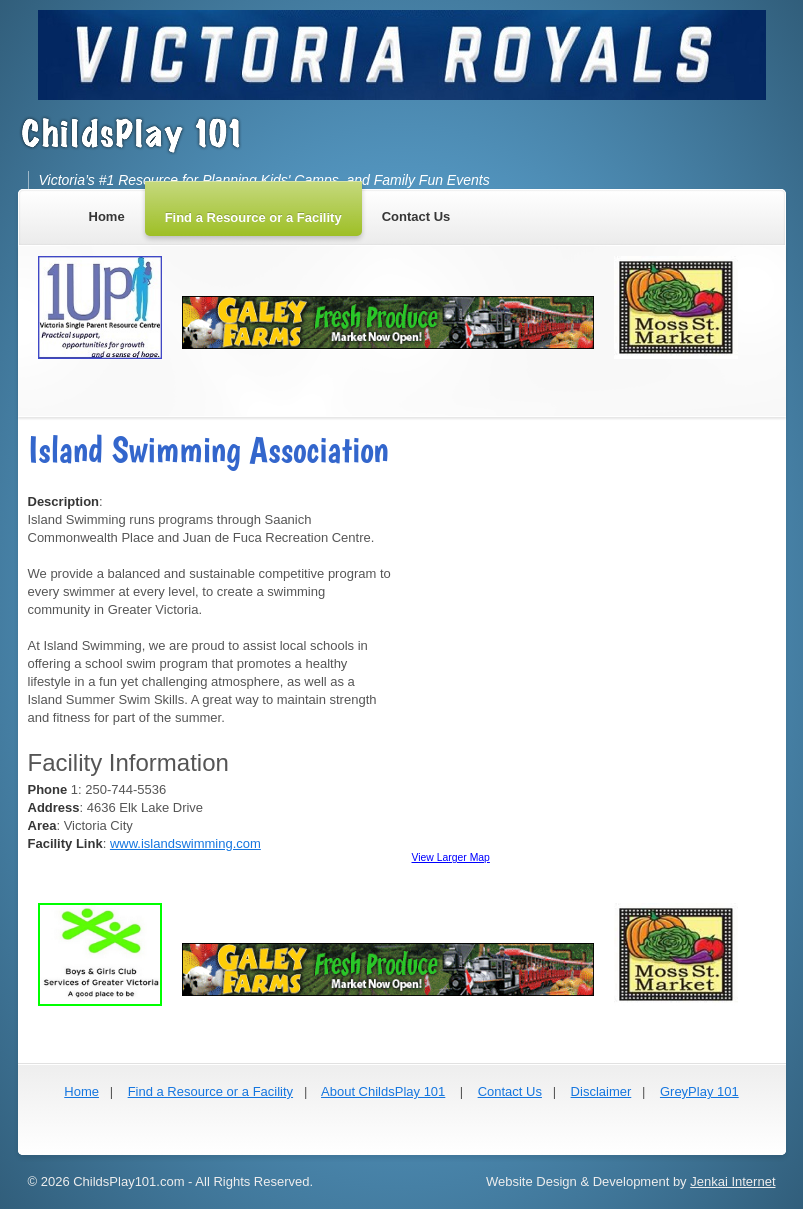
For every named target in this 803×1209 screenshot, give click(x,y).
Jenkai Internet (732, 1181)
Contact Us (510, 1091)
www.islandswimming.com (185, 843)
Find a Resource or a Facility (210, 1091)
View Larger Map (451, 857)
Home (81, 1091)
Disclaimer (601, 1091)
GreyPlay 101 (699, 1091)
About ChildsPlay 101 (383, 1091)
